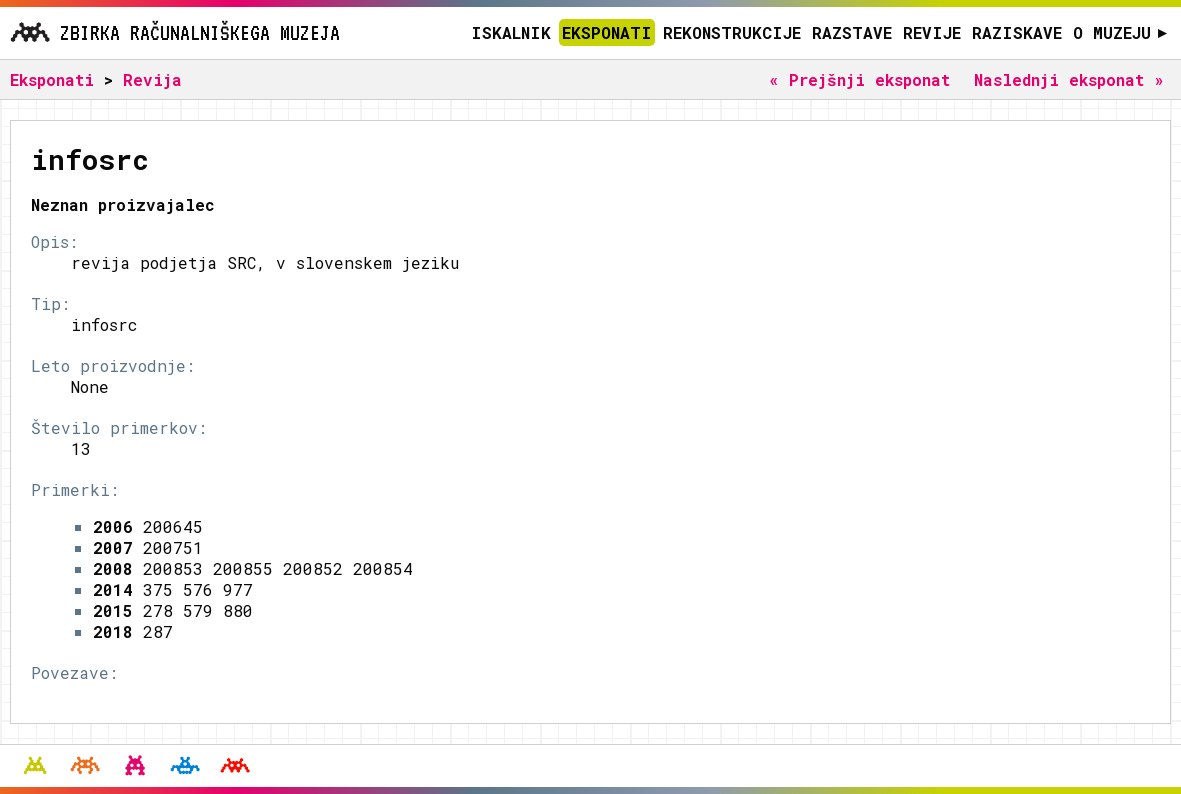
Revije (932, 32)
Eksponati (607, 32)
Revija (152, 79)
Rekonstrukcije (732, 32)
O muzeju (1120, 32)
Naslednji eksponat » (1069, 79)
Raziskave (1017, 32)
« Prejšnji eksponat (859, 79)
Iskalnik (511, 32)
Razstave (852, 32)
